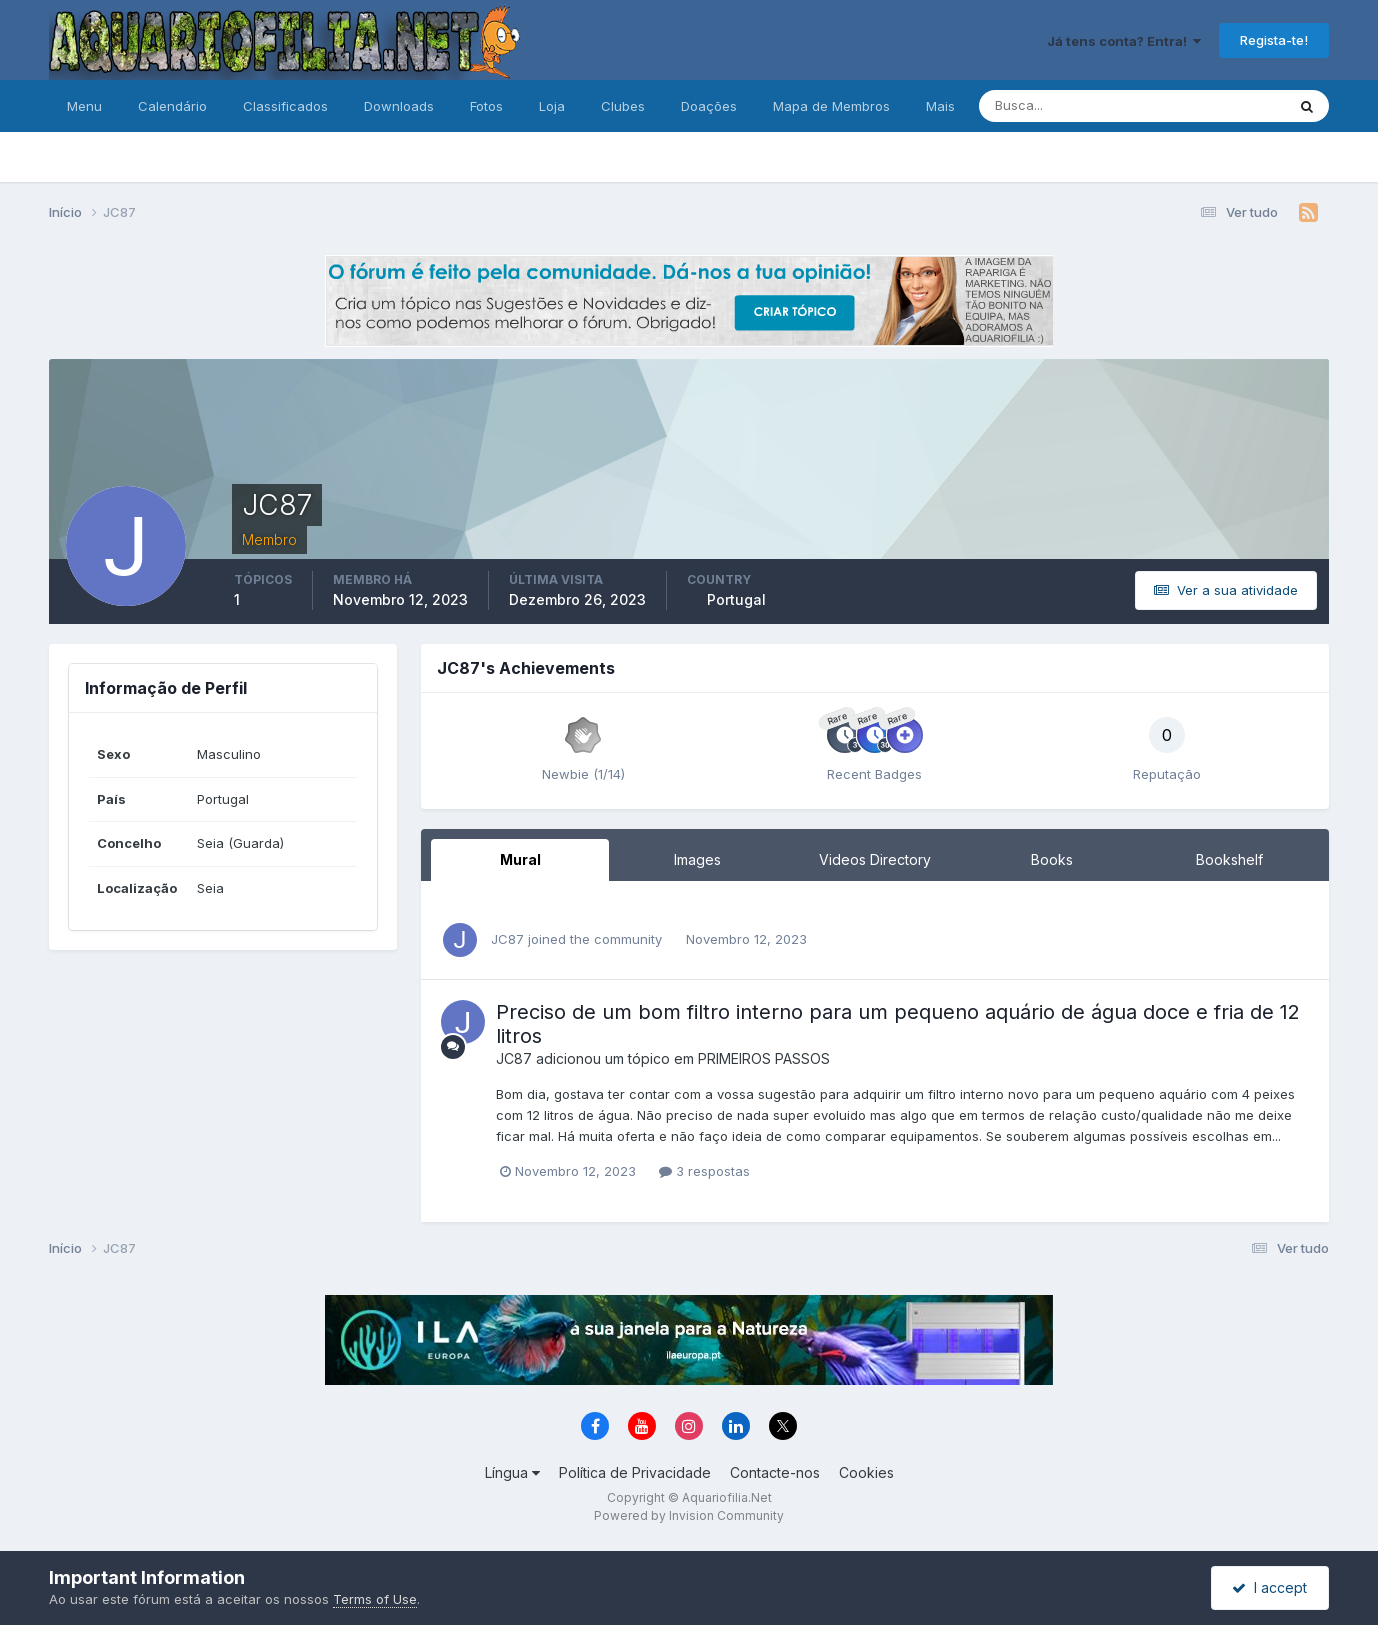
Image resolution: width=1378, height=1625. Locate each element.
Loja (552, 106)
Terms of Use (375, 1599)
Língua (512, 1472)
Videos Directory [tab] (875, 859)
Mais (940, 106)
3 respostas (704, 1171)
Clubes (623, 106)
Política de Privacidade (635, 1472)
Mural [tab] (520, 859)
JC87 (507, 939)
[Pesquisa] (1067, 106)
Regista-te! (1274, 40)
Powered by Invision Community (689, 1515)
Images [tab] (697, 859)
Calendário (172, 106)
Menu (84, 106)
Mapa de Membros (831, 106)
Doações (709, 106)
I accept (1269, 1587)
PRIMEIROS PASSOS (764, 1058)
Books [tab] (1052, 859)
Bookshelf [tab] (1229, 859)
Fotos (486, 106)
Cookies (866, 1472)
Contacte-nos (775, 1472)
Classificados (285, 106)
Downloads (399, 106)
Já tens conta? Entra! (1124, 41)
